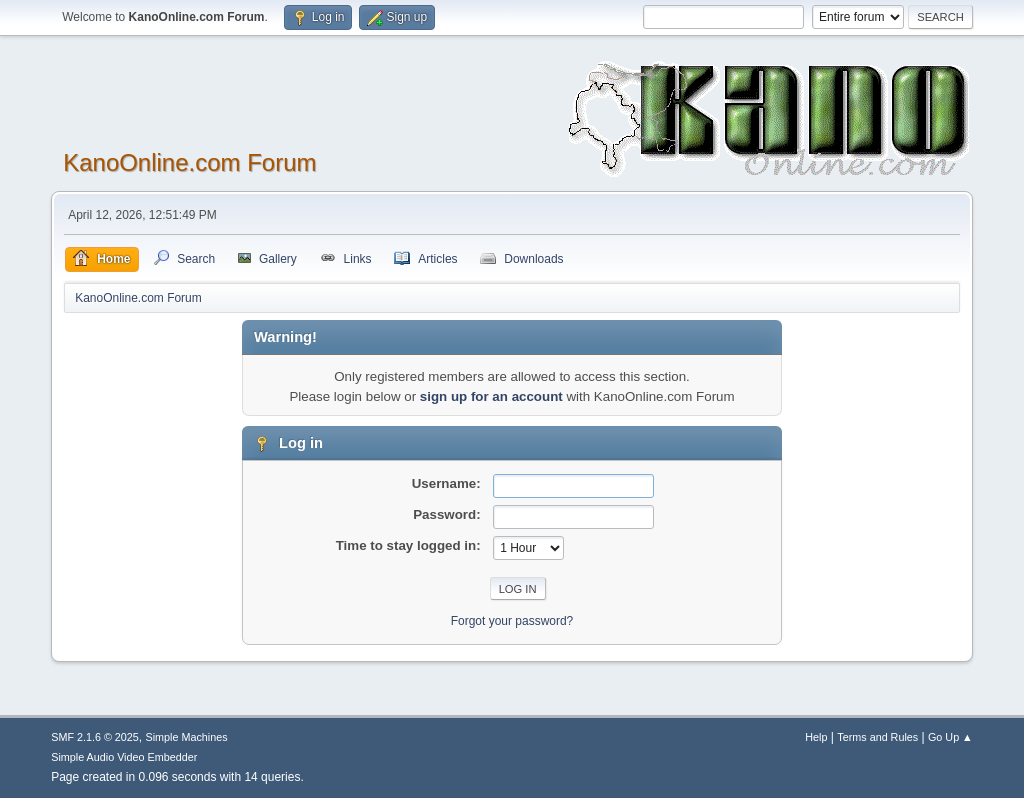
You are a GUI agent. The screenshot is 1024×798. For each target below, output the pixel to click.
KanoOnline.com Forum (189, 162)
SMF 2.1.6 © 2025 (95, 737)
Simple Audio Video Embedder (124, 757)
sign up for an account (491, 396)
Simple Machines (187, 737)
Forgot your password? (512, 621)
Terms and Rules (877, 737)
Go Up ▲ (950, 737)
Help (816, 737)
